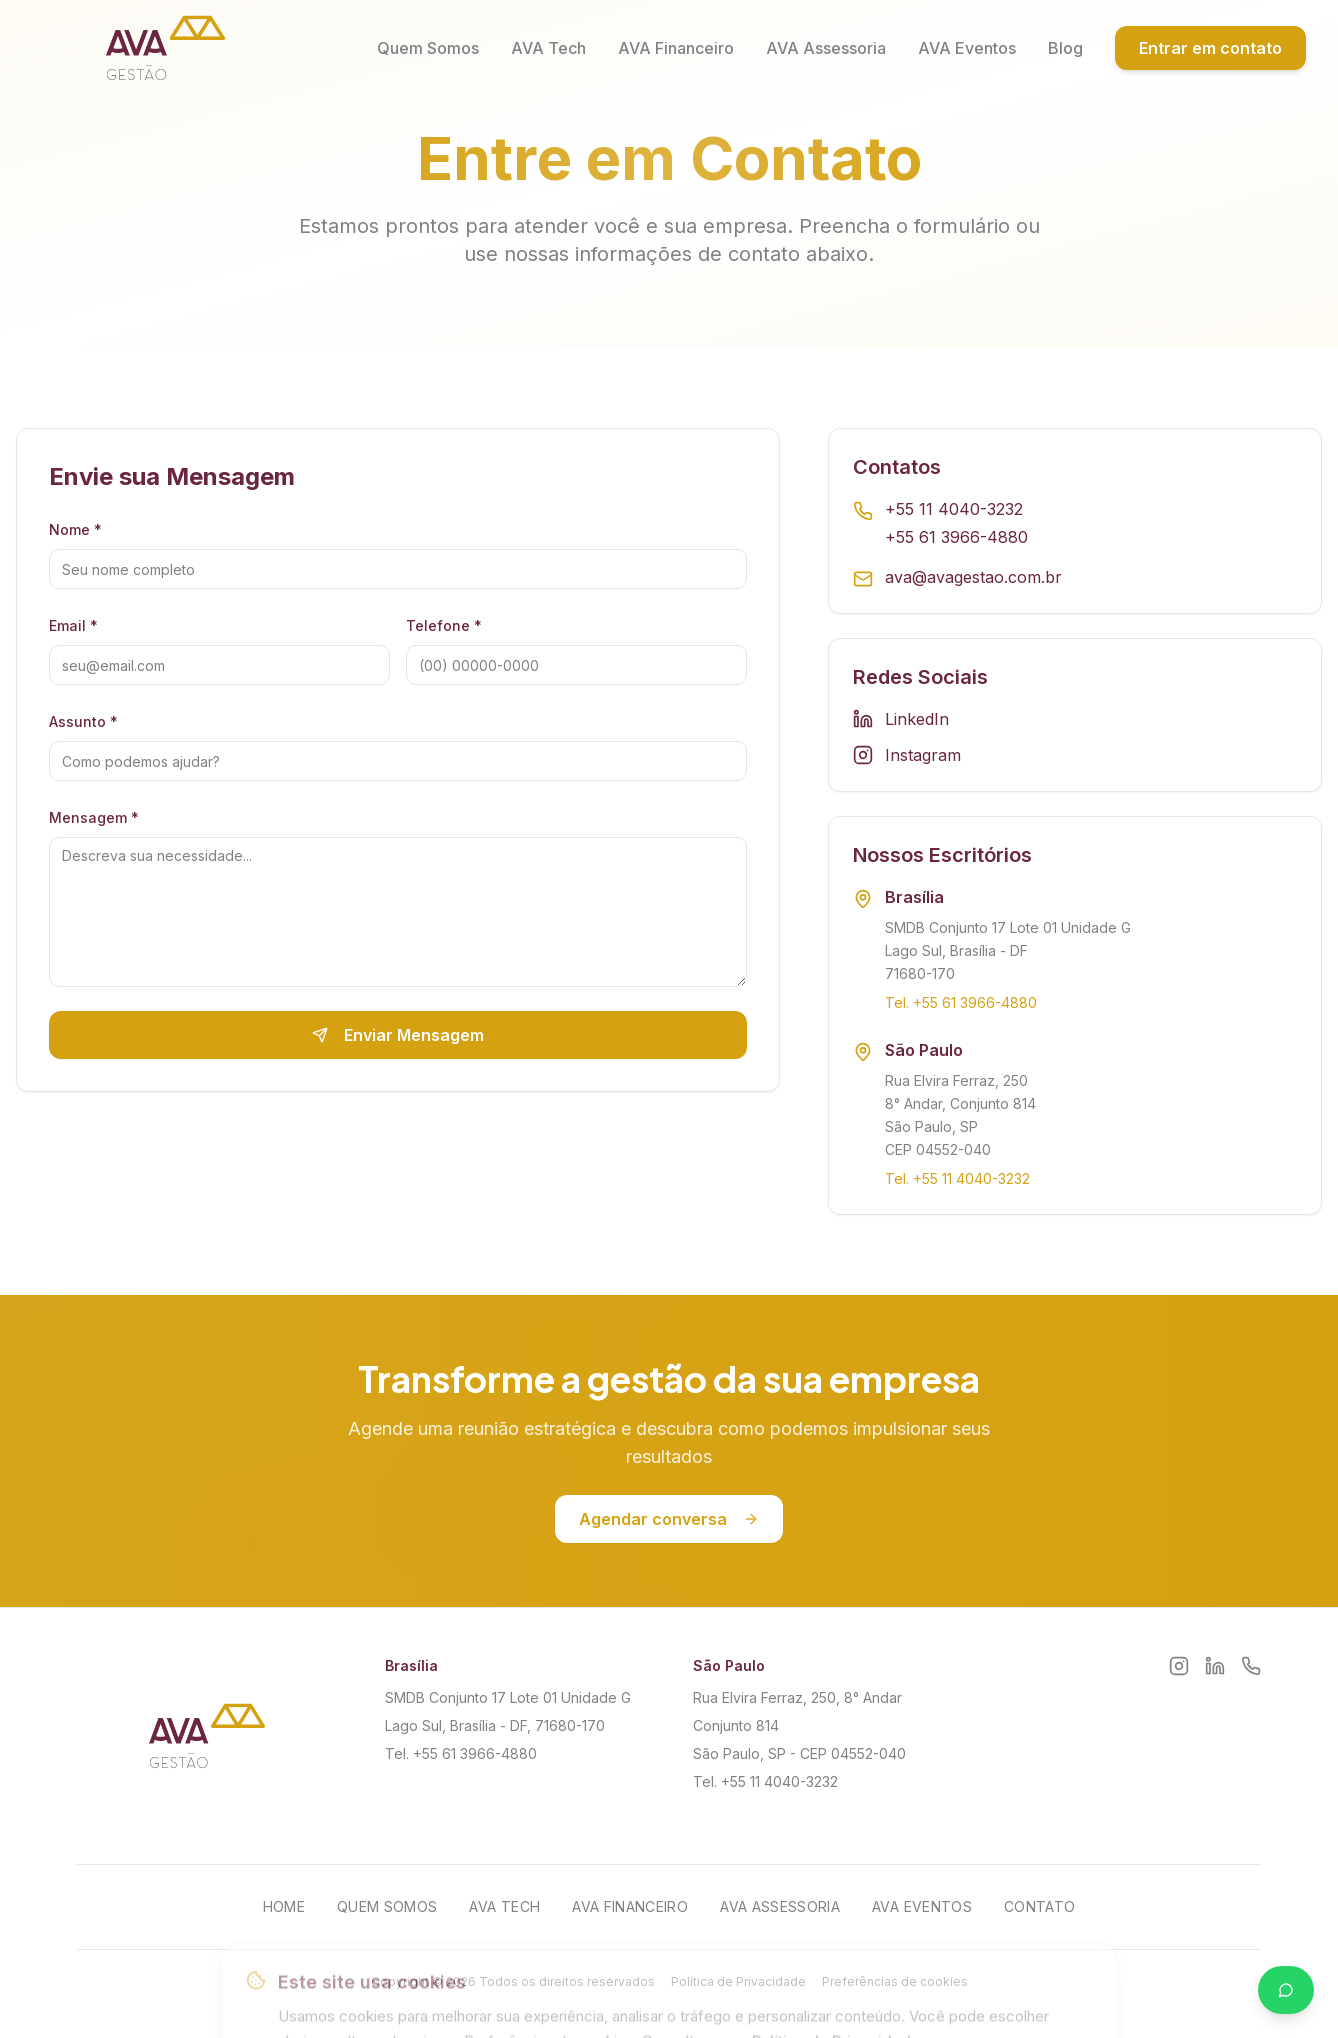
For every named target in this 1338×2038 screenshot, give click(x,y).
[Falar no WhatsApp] (1286, 1990)
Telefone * (444, 625)
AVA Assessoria (826, 48)
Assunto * (83, 721)
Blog (1065, 48)
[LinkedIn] (1215, 1666)
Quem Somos (428, 48)
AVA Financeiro (676, 48)
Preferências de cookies (895, 1981)
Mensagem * (94, 817)
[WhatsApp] (1251, 1666)
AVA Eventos (967, 48)
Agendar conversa (669, 1520)
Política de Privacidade (738, 1981)
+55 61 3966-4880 (956, 537)
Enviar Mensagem (398, 1035)
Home (284, 1906)
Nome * (75, 529)
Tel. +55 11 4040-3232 (957, 1179)
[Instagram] (1179, 1666)
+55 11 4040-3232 (954, 509)
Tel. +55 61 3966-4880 (961, 1003)
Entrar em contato (1210, 48)
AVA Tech (548, 48)
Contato (1039, 1906)
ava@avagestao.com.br (973, 577)
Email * (73, 625)
